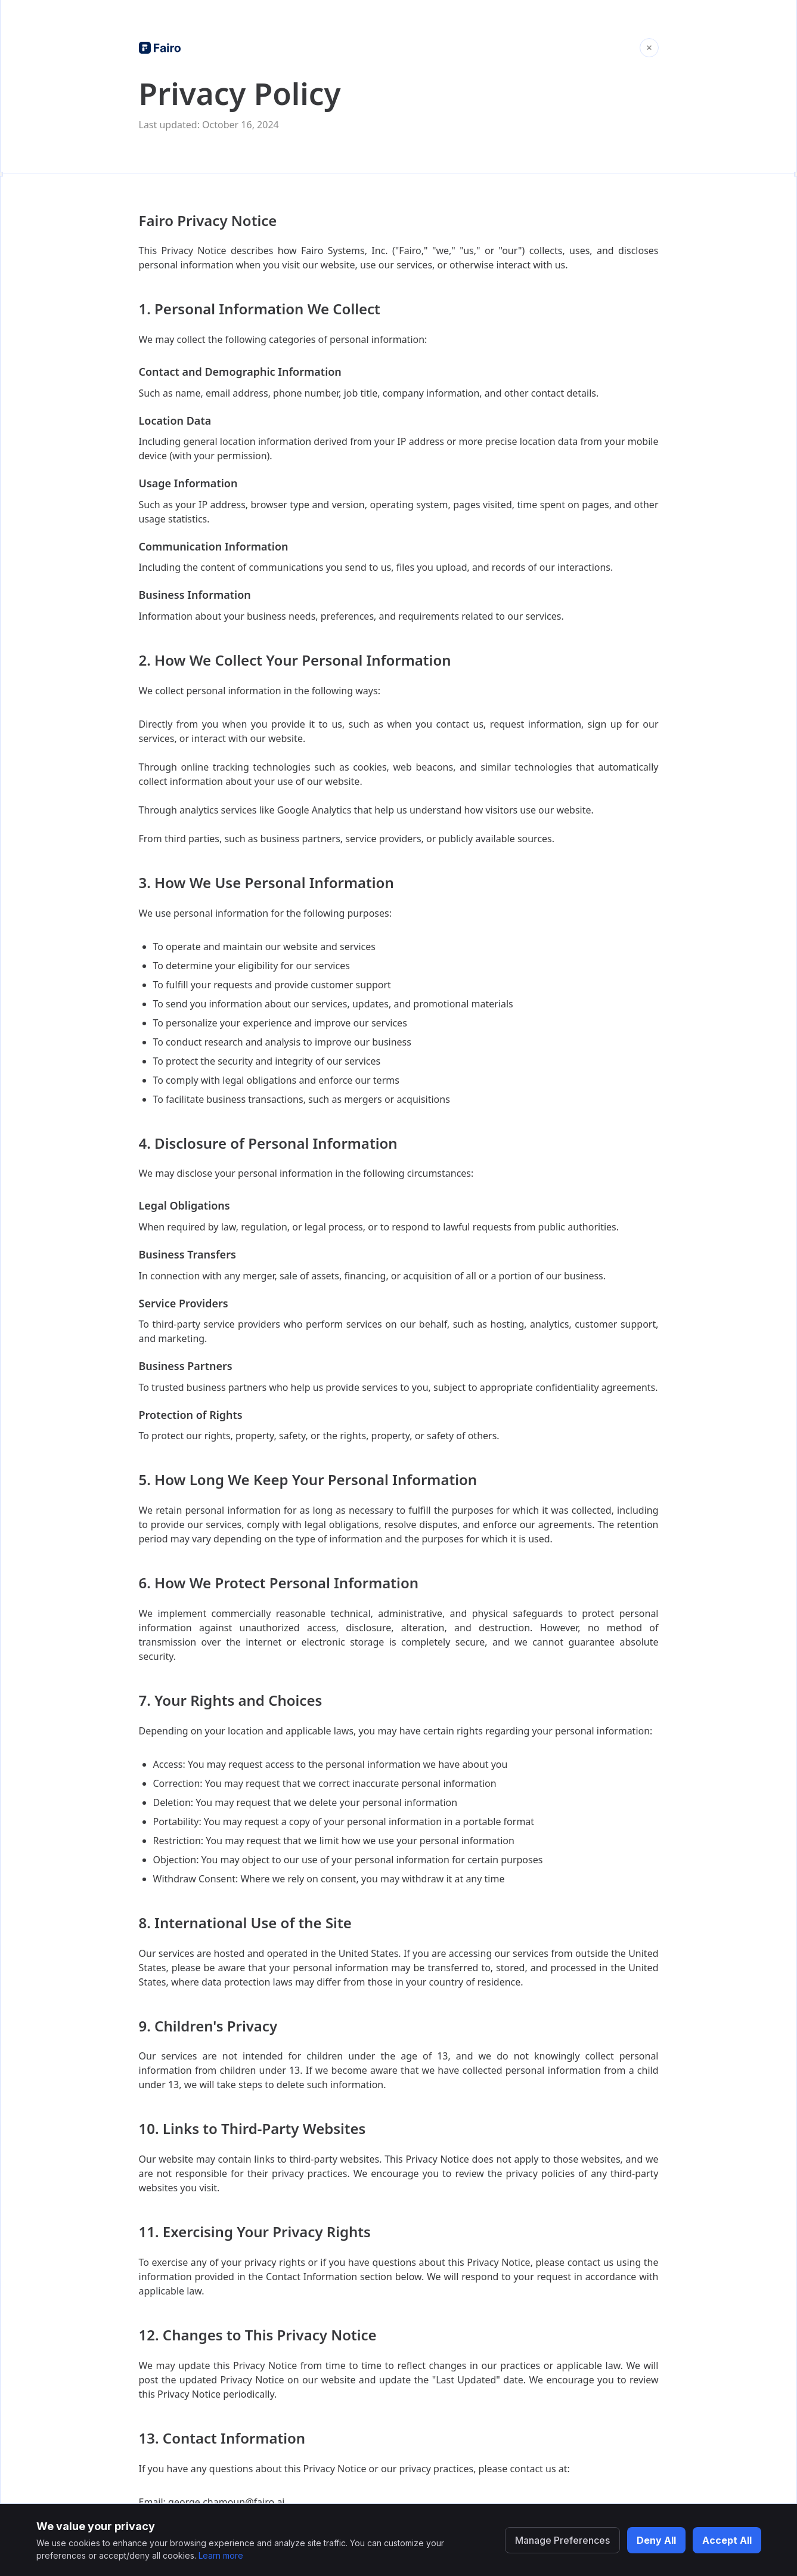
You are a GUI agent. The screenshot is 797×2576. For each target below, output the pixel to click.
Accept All (727, 2540)
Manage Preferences (562, 2540)
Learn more (221, 2555)
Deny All (656, 2540)
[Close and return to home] (649, 47)
